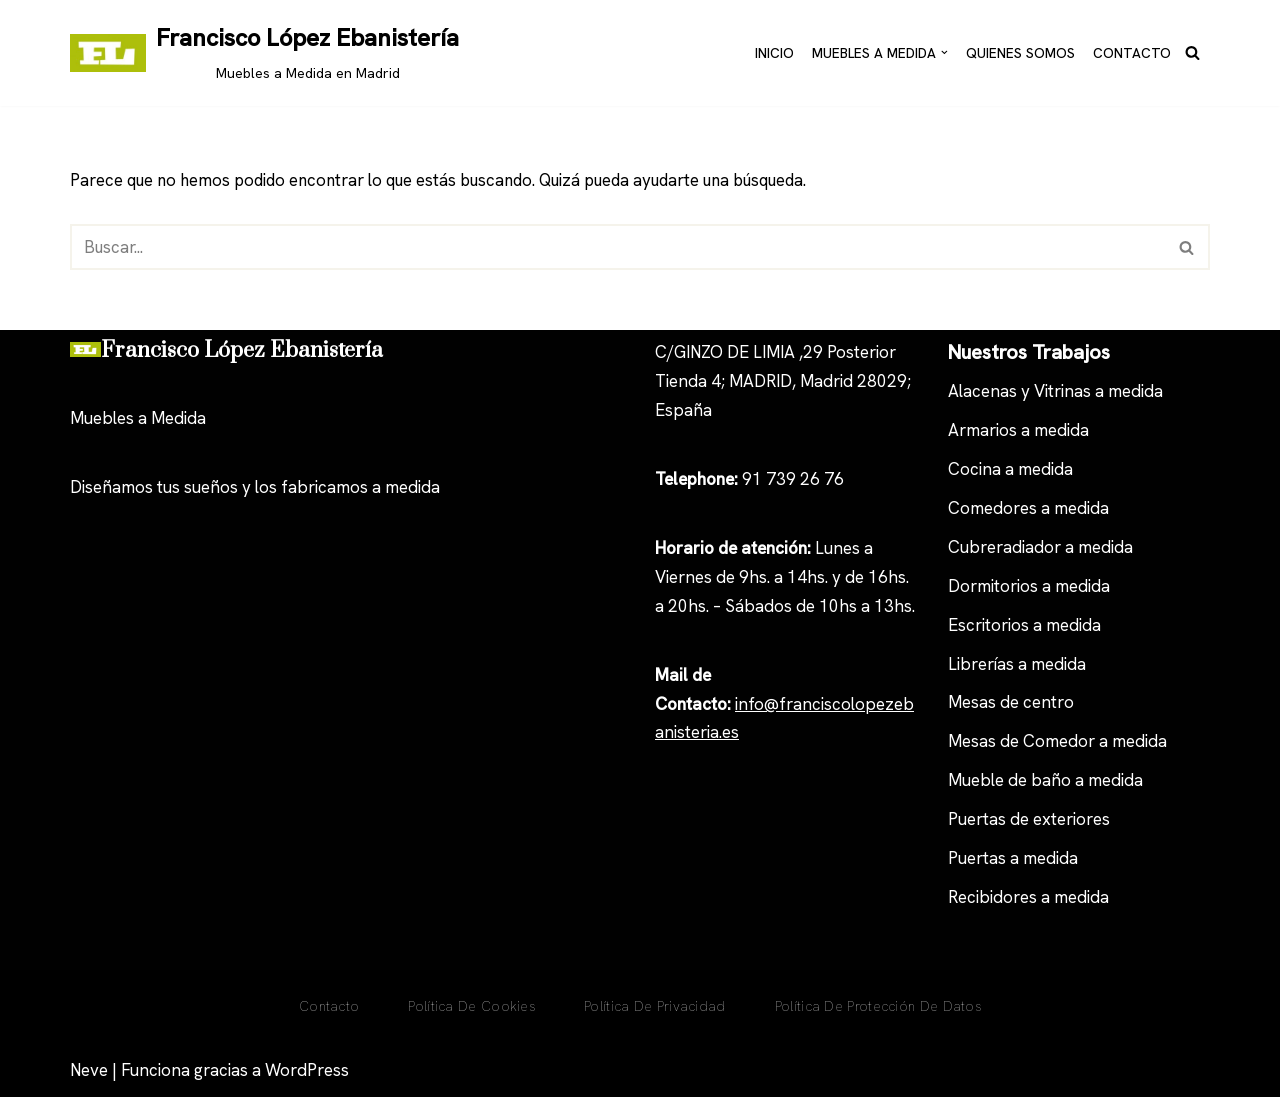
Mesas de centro (1011, 703)
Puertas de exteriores (1029, 819)
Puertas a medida (1013, 858)
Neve (89, 1070)
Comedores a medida (1028, 508)
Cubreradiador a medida (1040, 547)
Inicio (774, 52)
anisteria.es (697, 733)
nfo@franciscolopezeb (826, 704)
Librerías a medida (1017, 664)
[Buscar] (1192, 52)
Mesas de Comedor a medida (1057, 742)
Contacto (1132, 52)
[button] (944, 52)
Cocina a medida (1010, 469)
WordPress (307, 1070)
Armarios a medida (1018, 431)
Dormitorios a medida (1029, 586)
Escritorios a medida (1024, 625)
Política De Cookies (471, 1007)
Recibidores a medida (1028, 897)
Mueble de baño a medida (1045, 781)
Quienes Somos (1020, 52)
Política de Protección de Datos (878, 1007)
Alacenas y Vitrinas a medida (1055, 392)
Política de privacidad (655, 1007)
